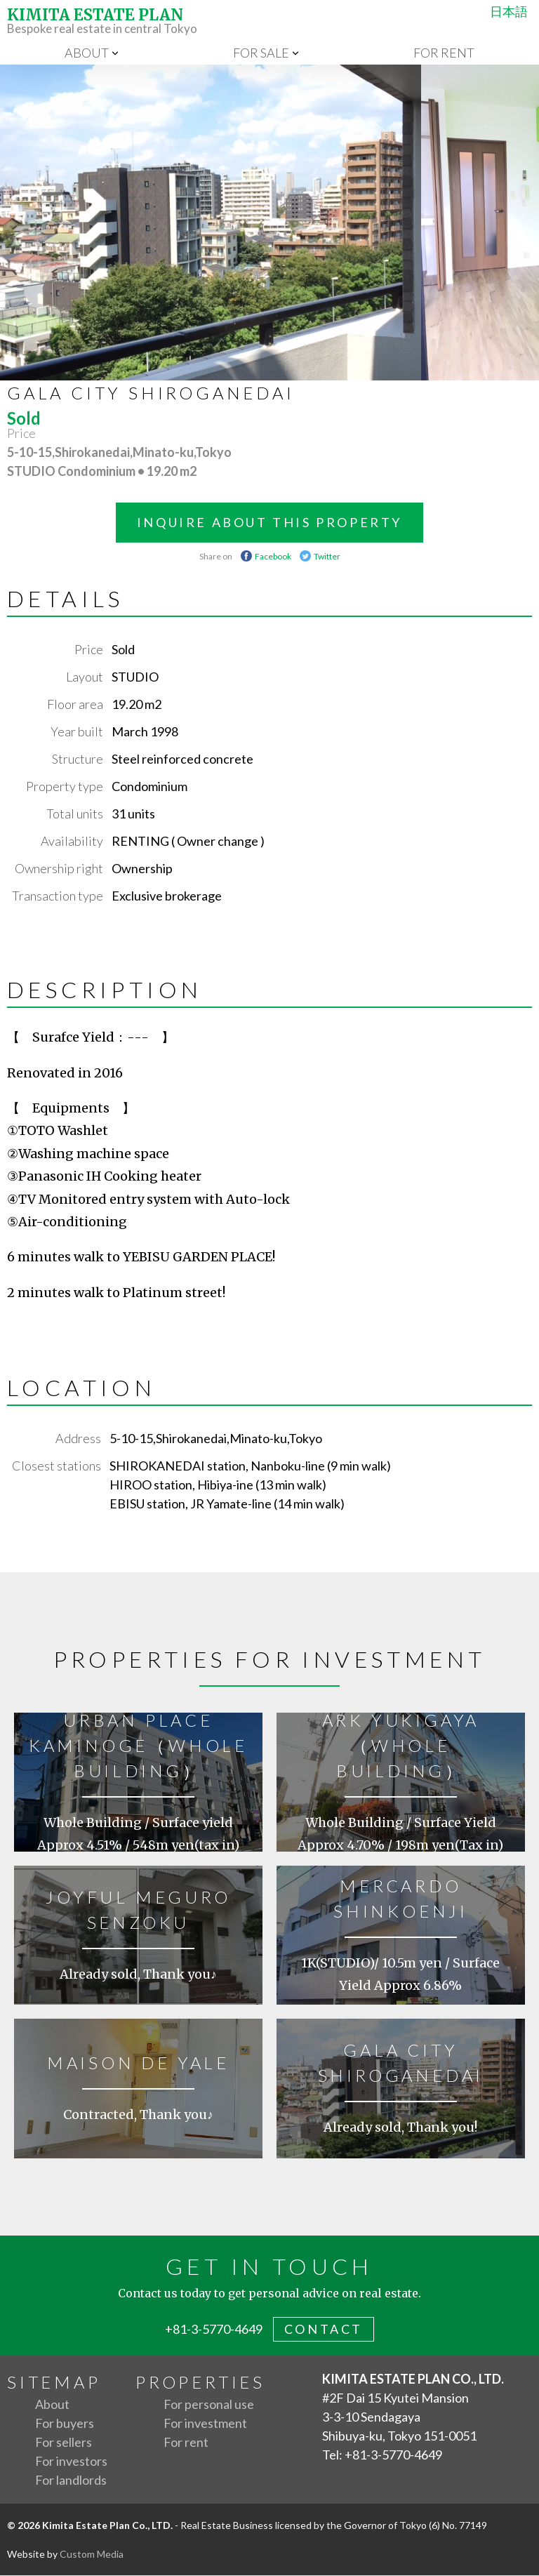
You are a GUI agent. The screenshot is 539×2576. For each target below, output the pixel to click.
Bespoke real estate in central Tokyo (269, 20)
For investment (205, 2423)
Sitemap (54, 2382)
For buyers (64, 2423)
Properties (200, 2382)
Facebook (273, 557)
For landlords (71, 2480)
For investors (71, 2461)
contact (323, 2329)
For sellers (63, 2442)
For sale (261, 53)
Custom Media (92, 2555)
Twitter (327, 557)
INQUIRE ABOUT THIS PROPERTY (269, 523)
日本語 (506, 11)
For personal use (209, 2404)
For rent (443, 53)
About (87, 53)
